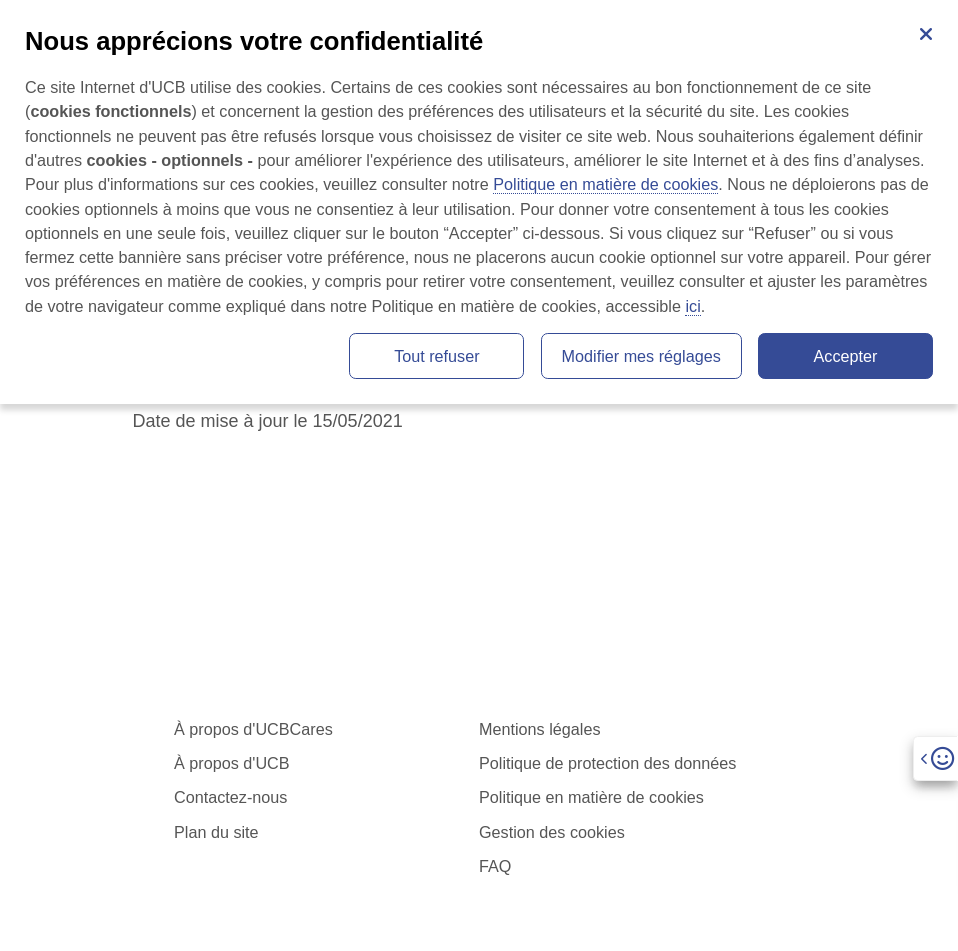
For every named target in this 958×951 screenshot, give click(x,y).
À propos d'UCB (232, 763)
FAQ (495, 866)
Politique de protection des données (607, 763)
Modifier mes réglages (641, 356)
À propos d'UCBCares (253, 729)
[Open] (935, 758)
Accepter (846, 356)
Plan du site (216, 832)
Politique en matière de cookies (591, 797)
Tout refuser (436, 356)
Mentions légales (539, 729)
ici (692, 306)
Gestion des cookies (552, 832)
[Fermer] (926, 32)
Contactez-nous (230, 797)
